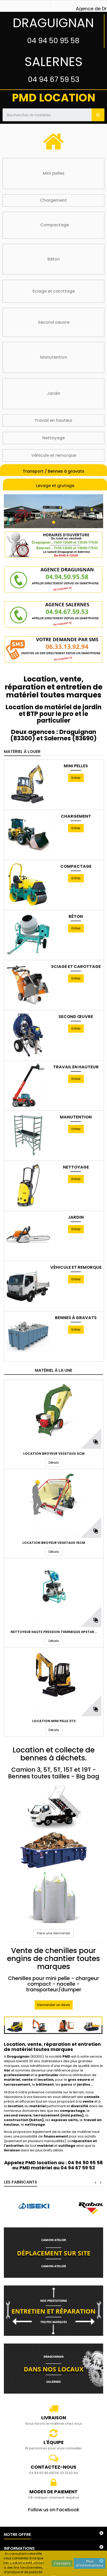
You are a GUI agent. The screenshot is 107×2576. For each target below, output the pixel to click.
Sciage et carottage (53, 291)
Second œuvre (76, 1017)
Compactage (54, 225)
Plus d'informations (89, 2563)
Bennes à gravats (76, 1318)
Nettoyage (53, 438)
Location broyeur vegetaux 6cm (54, 1453)
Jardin (53, 393)
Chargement (53, 200)
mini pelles (72, 2115)
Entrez (75, 778)
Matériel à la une (53, 1370)
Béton (53, 259)
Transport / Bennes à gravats (53, 471)
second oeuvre (17, 2115)
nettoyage (35, 2124)
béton (36, 2119)
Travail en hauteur (53, 420)
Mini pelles (53, 173)
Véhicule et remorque (53, 455)
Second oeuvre (53, 322)
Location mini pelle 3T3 (54, 1721)
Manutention (53, 357)
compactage (72, 2110)
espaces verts (64, 2119)
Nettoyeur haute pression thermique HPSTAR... (54, 1632)
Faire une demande (53, 1933)
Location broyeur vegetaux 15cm (53, 1542)
